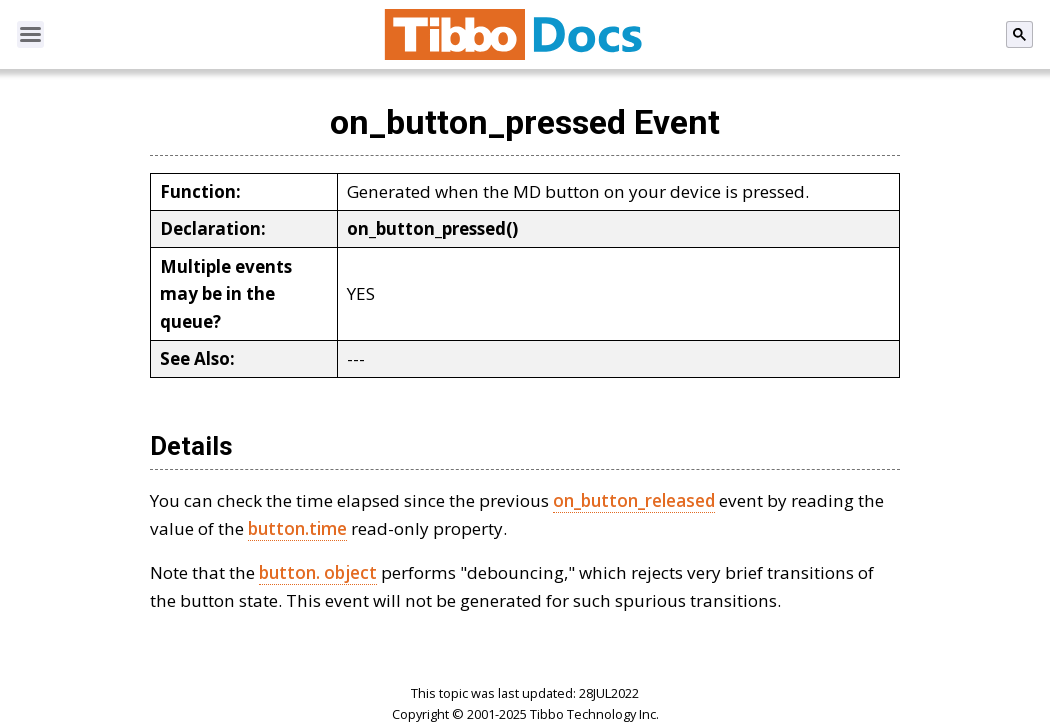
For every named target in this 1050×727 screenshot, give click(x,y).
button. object (318, 572)
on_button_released (634, 500)
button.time (297, 528)
